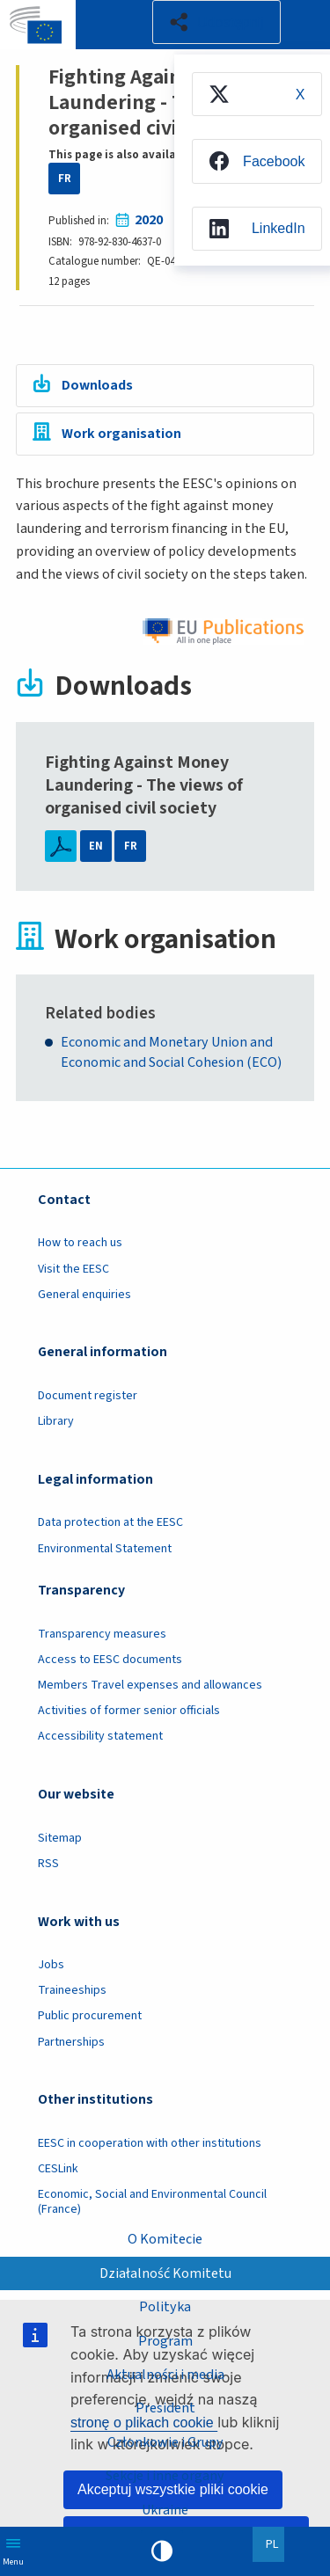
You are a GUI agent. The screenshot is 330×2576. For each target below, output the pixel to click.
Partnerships (71, 2042)
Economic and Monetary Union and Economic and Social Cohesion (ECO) (171, 1053)
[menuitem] (256, 94)
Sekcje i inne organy (165, 2475)
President (165, 2408)
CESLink (58, 2169)
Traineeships (72, 1991)
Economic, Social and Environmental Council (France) (152, 2202)
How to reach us (80, 1243)
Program (165, 2340)
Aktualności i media (165, 2374)
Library (56, 1421)
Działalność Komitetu (165, 2272)
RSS (48, 1863)
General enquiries (84, 1294)
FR (64, 178)
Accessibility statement (100, 1737)
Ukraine (165, 2510)
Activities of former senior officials (129, 1711)
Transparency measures (102, 1634)
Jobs (51, 1965)
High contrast (162, 2551)
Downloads (97, 385)
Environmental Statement (105, 1549)
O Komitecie (165, 2239)
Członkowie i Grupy (165, 2442)
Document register (87, 1396)
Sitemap (60, 1838)
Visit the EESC (73, 1269)
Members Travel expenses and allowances (150, 1685)
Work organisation (121, 433)
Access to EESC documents (110, 1659)
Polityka (165, 2307)
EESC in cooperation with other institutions (149, 2143)
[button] (216, 22)
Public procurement (90, 2016)
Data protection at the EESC (110, 1523)
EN (96, 846)
